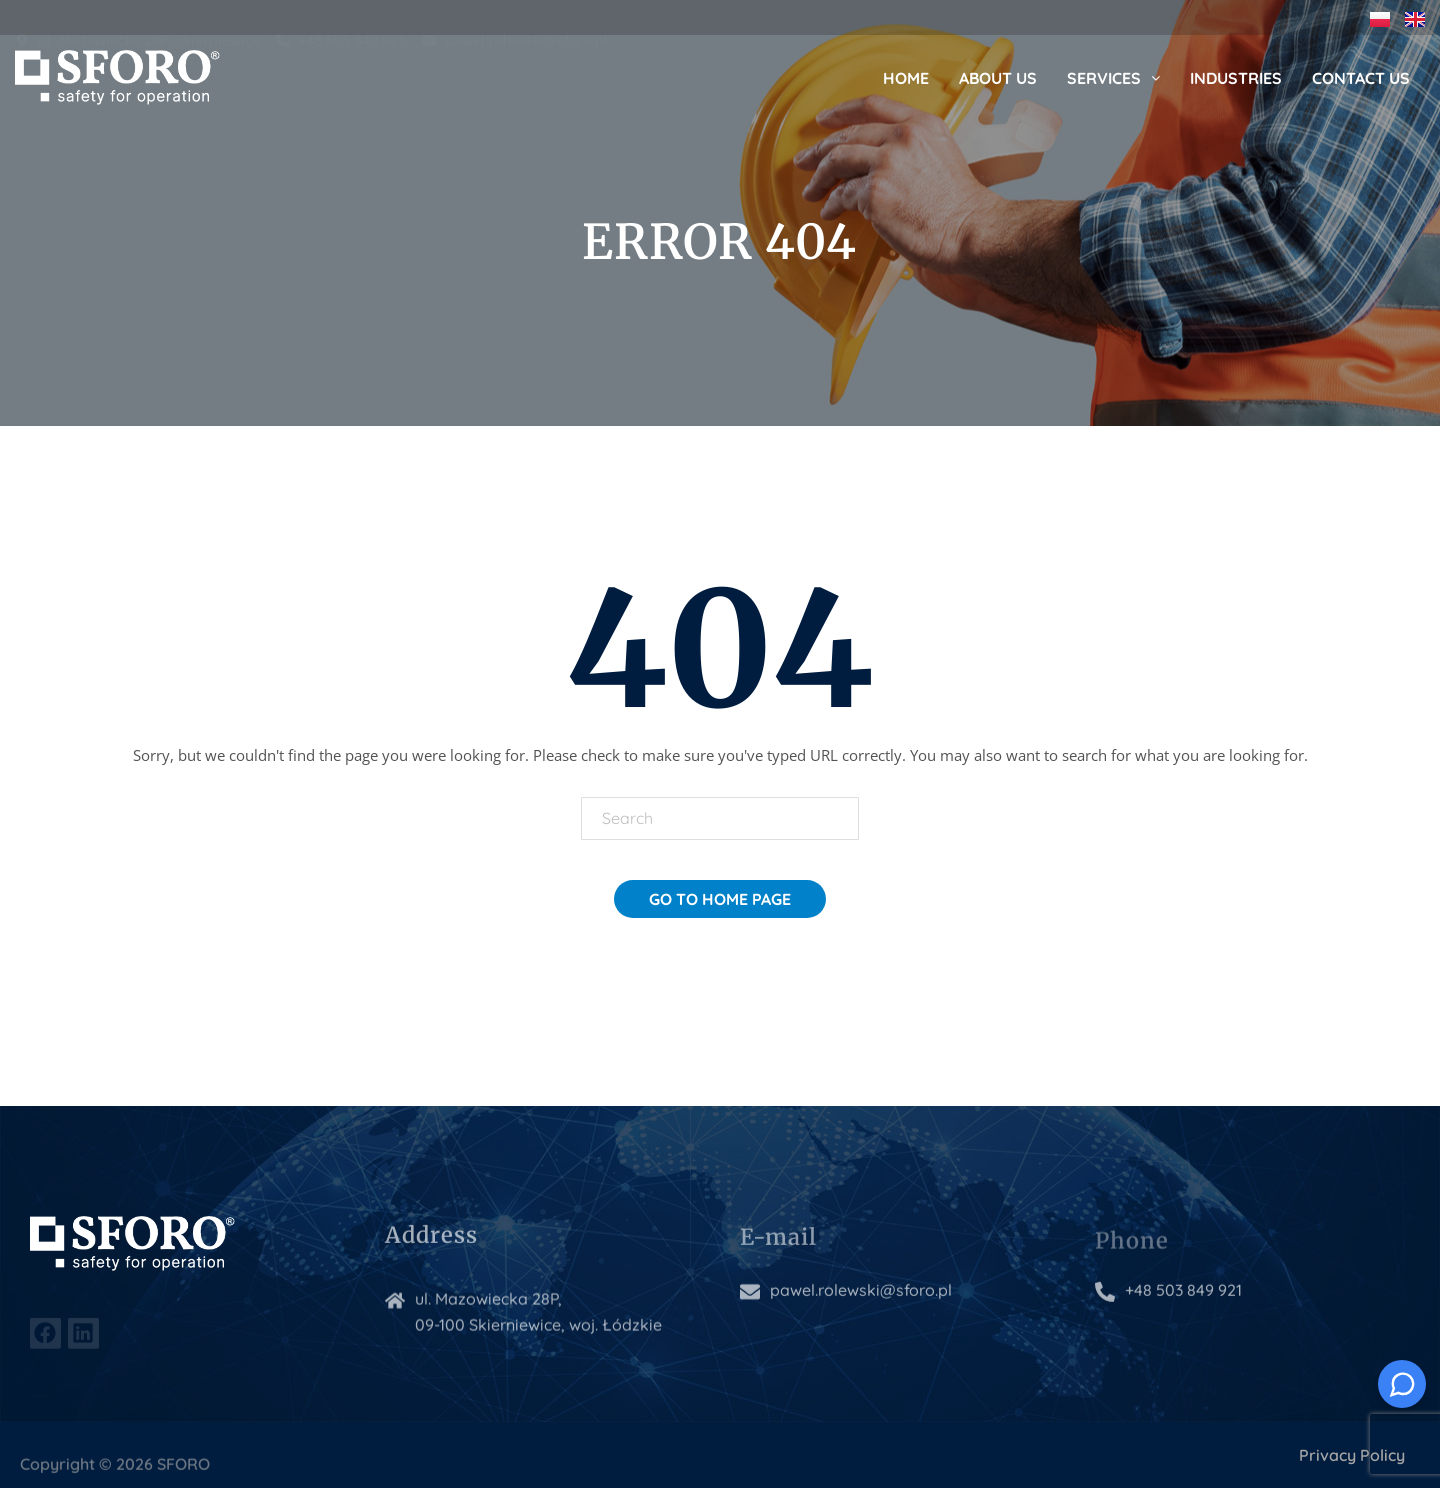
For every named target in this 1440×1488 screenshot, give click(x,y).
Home (906, 78)
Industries (1236, 78)
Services (1113, 78)
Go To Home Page (720, 899)
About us (998, 78)
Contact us (1361, 78)
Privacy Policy (1352, 1455)
